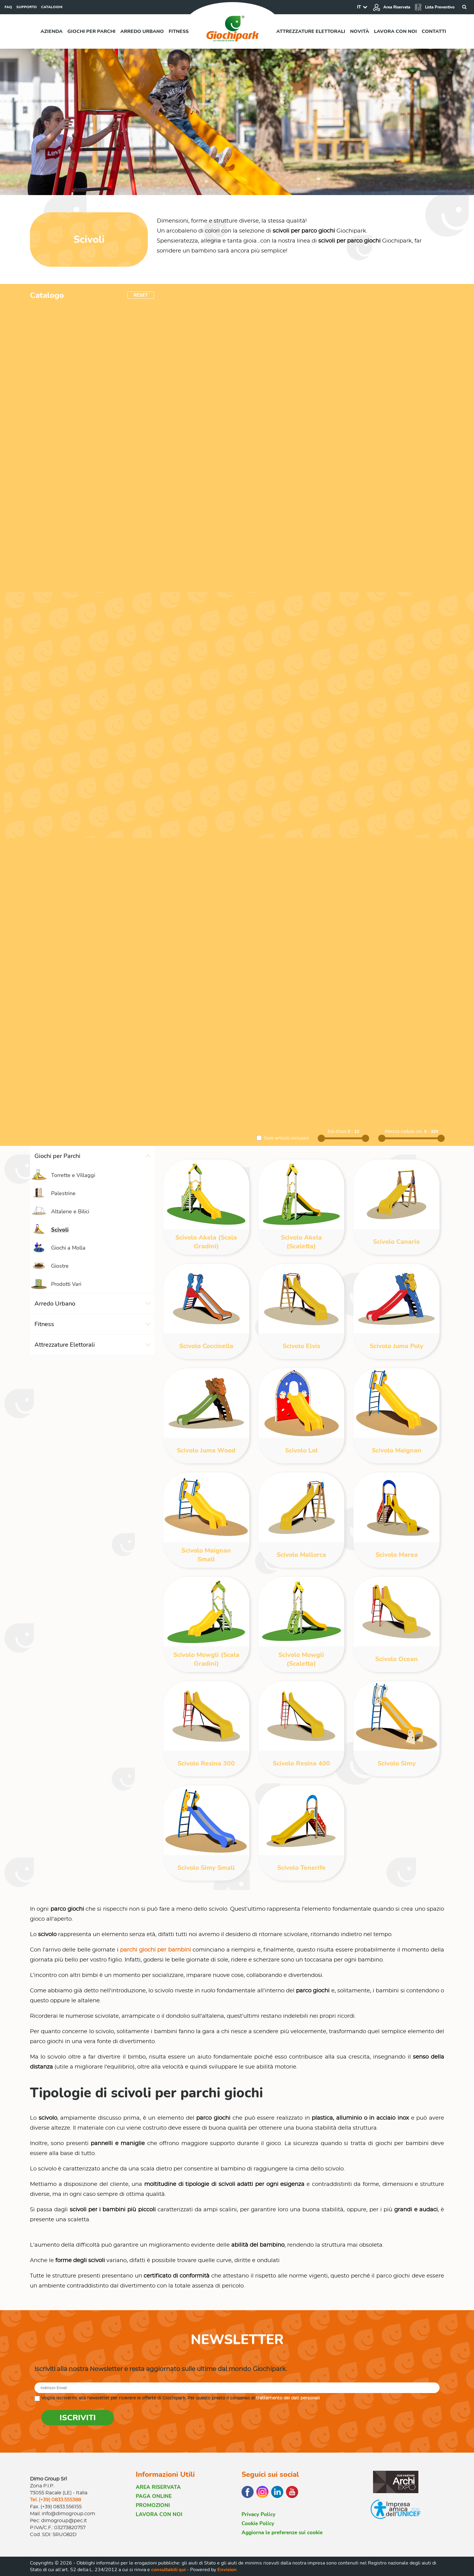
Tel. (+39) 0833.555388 (55, 2499)
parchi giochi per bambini (155, 1950)
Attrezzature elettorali (310, 31)
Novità (359, 31)
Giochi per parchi (91, 31)
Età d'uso (338, 1131)
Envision (227, 2569)
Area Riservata (391, 7)
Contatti (434, 31)
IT (359, 7)
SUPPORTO (26, 7)
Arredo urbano (142, 31)
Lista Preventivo (434, 7)
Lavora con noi (395, 31)
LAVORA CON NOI (159, 2514)
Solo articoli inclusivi (286, 1138)
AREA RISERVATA (158, 2487)
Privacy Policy (258, 2514)
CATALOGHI (52, 7)
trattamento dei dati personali (288, 2398)
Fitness (179, 31)
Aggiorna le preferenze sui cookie (282, 2532)
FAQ (8, 7)
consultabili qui (168, 2569)
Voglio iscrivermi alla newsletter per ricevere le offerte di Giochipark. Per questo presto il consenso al (180, 2398)
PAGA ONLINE (154, 2496)
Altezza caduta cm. (404, 1131)
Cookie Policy (258, 2523)
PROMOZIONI (153, 2505)
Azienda (52, 31)
